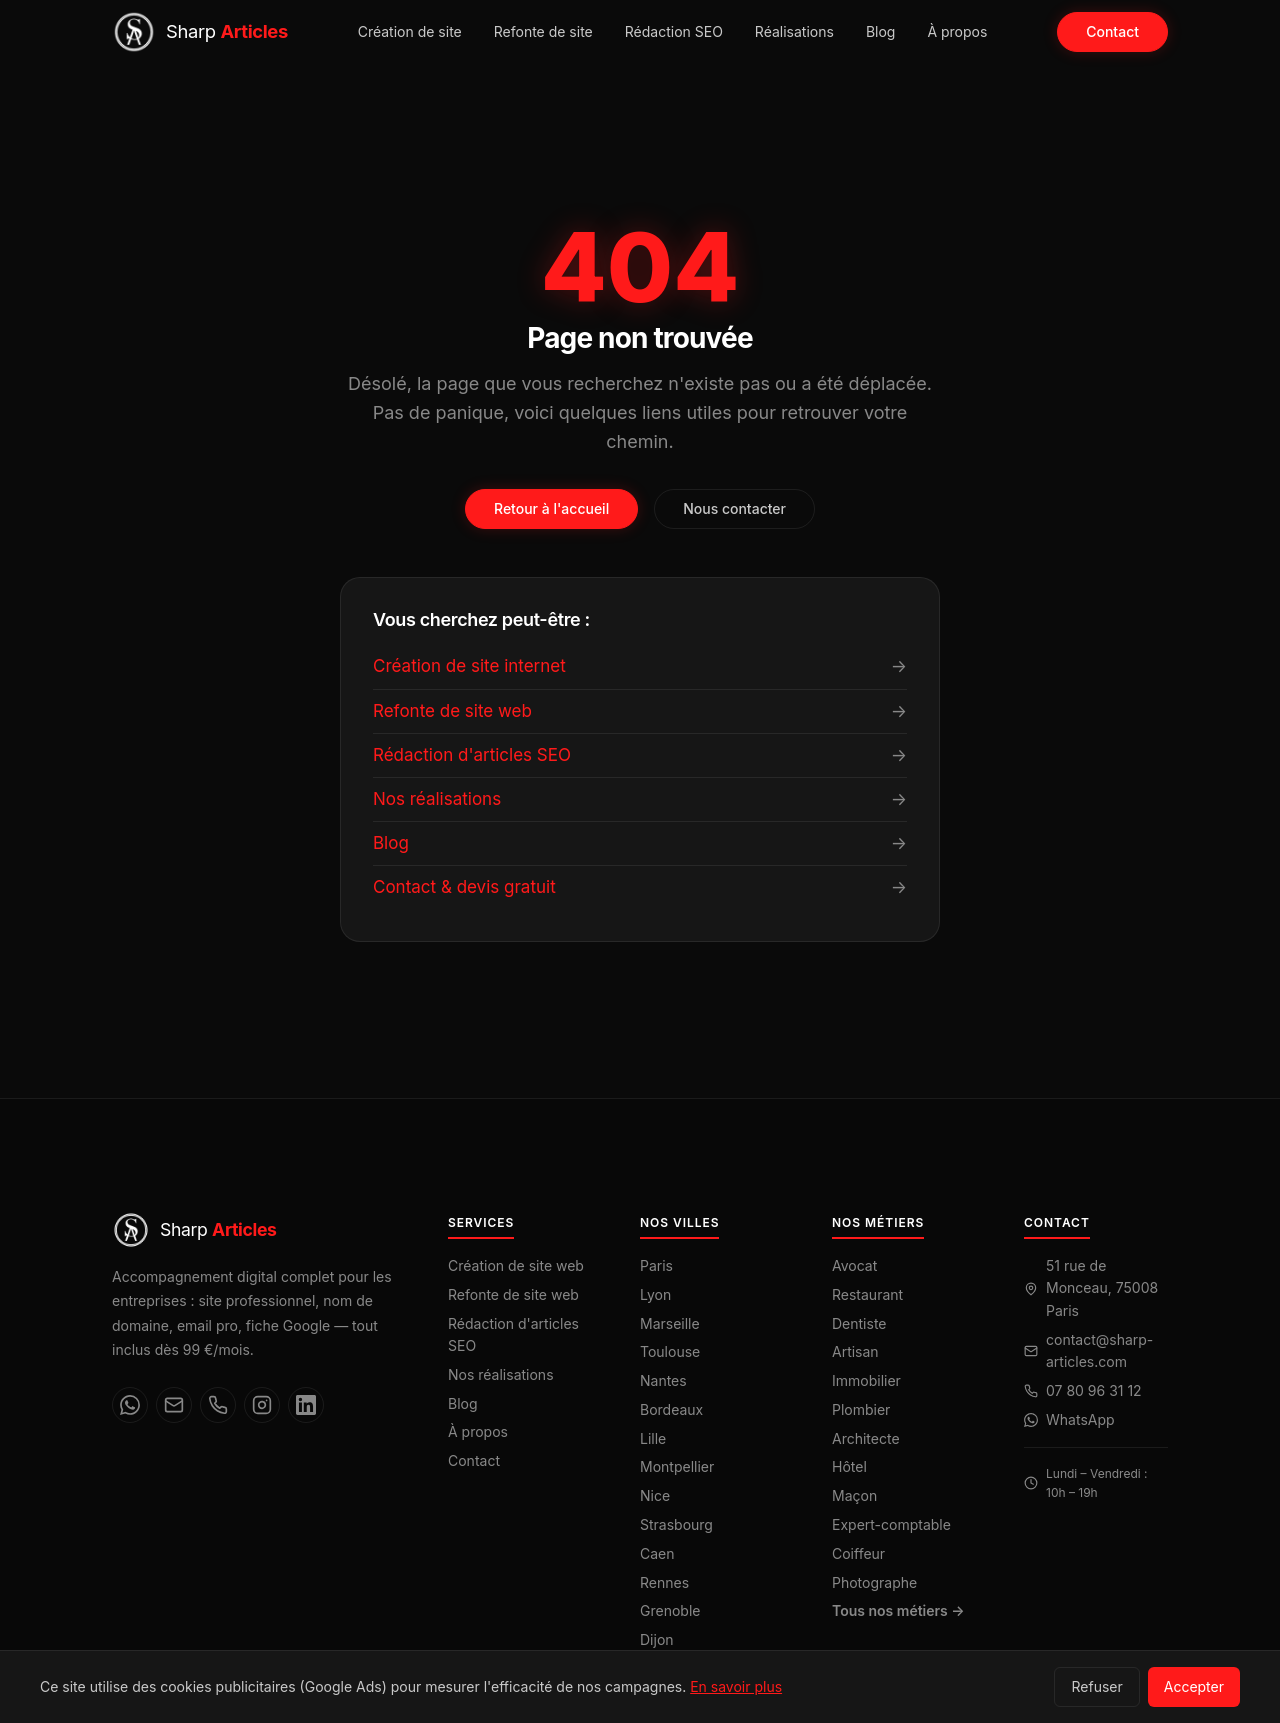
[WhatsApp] (130, 1405)
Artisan (855, 1351)
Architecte (866, 1438)
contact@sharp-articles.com (1099, 1350)
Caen (657, 1553)
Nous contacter (734, 508)
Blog (881, 31)
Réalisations (794, 31)
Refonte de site (543, 31)
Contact (1112, 31)
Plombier (861, 1409)
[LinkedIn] (306, 1405)
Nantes (663, 1380)
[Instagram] (262, 1405)
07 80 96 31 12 (1094, 1390)
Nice (655, 1495)
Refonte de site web (513, 1294)
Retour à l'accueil (551, 508)
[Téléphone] (218, 1405)
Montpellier (677, 1466)
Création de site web (516, 1265)
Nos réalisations (501, 1374)
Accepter (1194, 1686)
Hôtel (849, 1466)
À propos (957, 31)
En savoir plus (736, 1686)
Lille (653, 1438)
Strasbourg (676, 1524)
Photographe (874, 1582)
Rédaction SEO (674, 31)
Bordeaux (671, 1409)
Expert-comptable (891, 1524)
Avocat (854, 1265)
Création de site (410, 31)
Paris (656, 1265)
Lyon (655, 1294)
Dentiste (859, 1323)
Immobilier (866, 1380)
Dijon (657, 1639)
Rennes (664, 1582)
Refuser (1096, 1686)
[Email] (174, 1405)
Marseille (670, 1323)
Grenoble (670, 1610)
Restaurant (867, 1294)
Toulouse (670, 1351)
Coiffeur (858, 1553)
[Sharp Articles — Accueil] (200, 32)
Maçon (854, 1495)
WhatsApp (1080, 1419)
